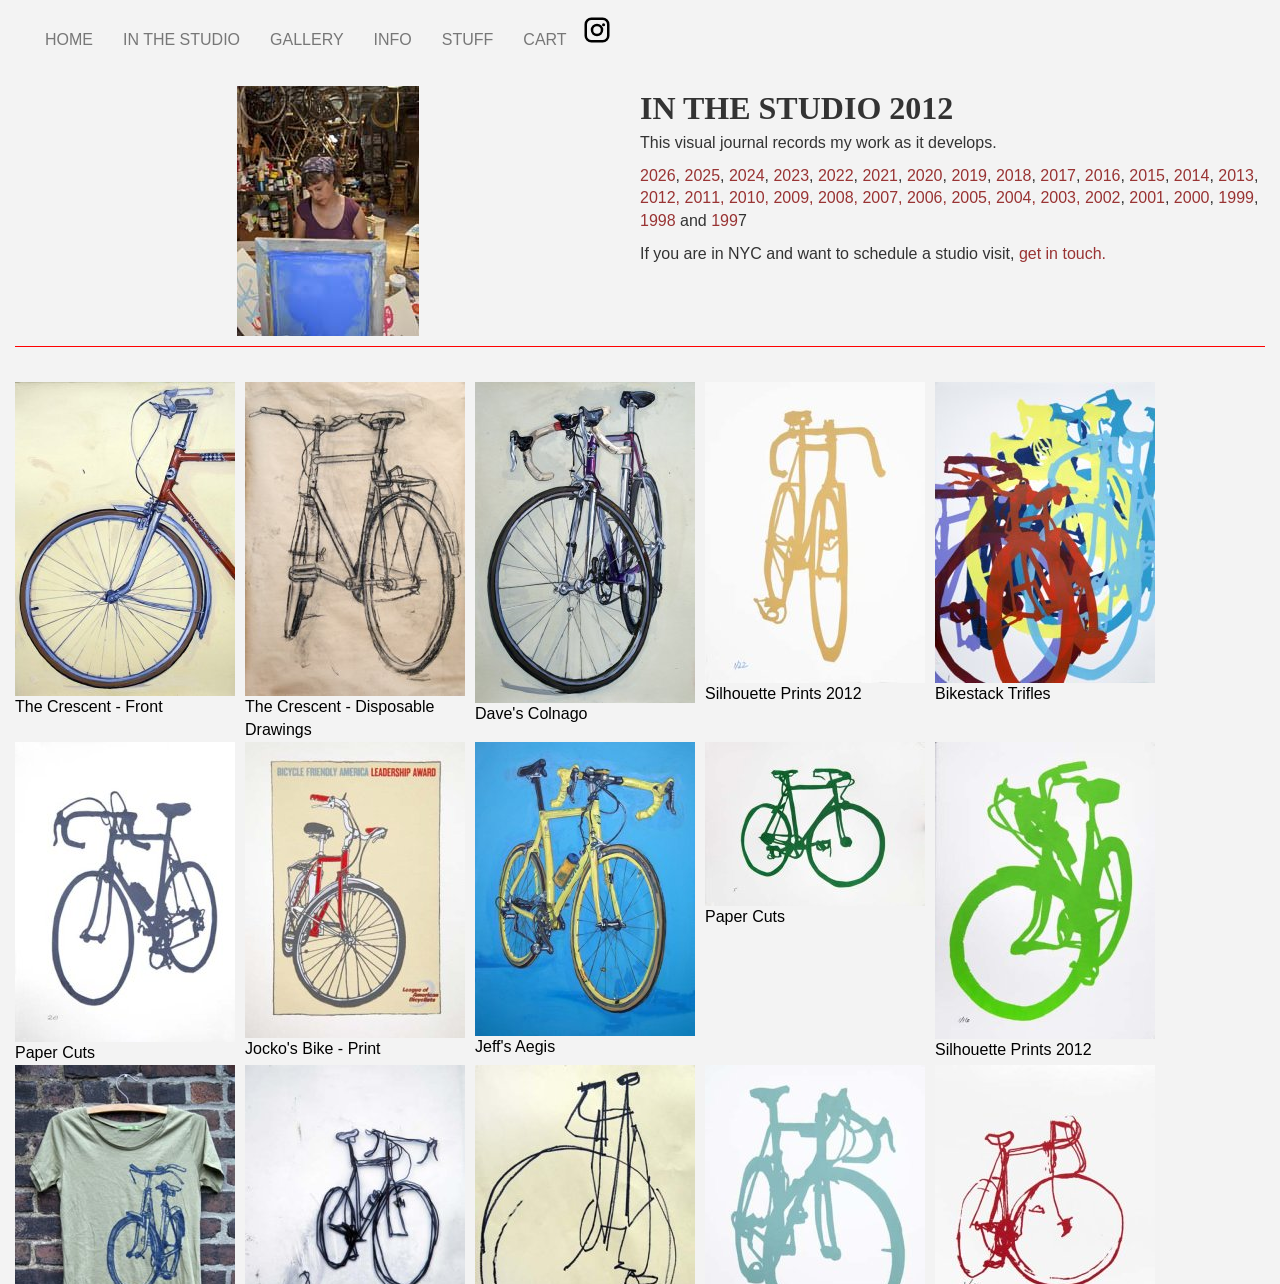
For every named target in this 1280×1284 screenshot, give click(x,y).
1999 (1236, 197)
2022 (836, 175)
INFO (393, 39)
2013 (1236, 175)
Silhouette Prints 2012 (783, 693)
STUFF (468, 39)
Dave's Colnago (531, 713)
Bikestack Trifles (993, 693)
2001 (1147, 197)
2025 (702, 175)
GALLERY (307, 39)
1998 (658, 220)
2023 (791, 175)
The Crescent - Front (89, 706)
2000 (1192, 197)
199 (724, 220)
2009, (795, 197)
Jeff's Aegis (515, 1046)
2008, (840, 197)
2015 (1147, 175)
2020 (925, 175)
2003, (1060, 197)
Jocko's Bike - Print (313, 1048)
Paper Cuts (55, 1052)
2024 (747, 175)
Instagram (597, 30)
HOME (69, 39)
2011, (706, 197)
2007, (884, 197)
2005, (973, 197)
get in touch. (1062, 253)
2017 (1058, 175)
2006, (929, 197)
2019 (969, 175)
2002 (1103, 197)
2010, (749, 197)
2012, (662, 197)
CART (544, 39)
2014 (1192, 175)
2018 (1014, 175)
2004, (1018, 197)
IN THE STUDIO (181, 39)
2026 (658, 175)
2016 (1103, 175)
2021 (880, 175)
